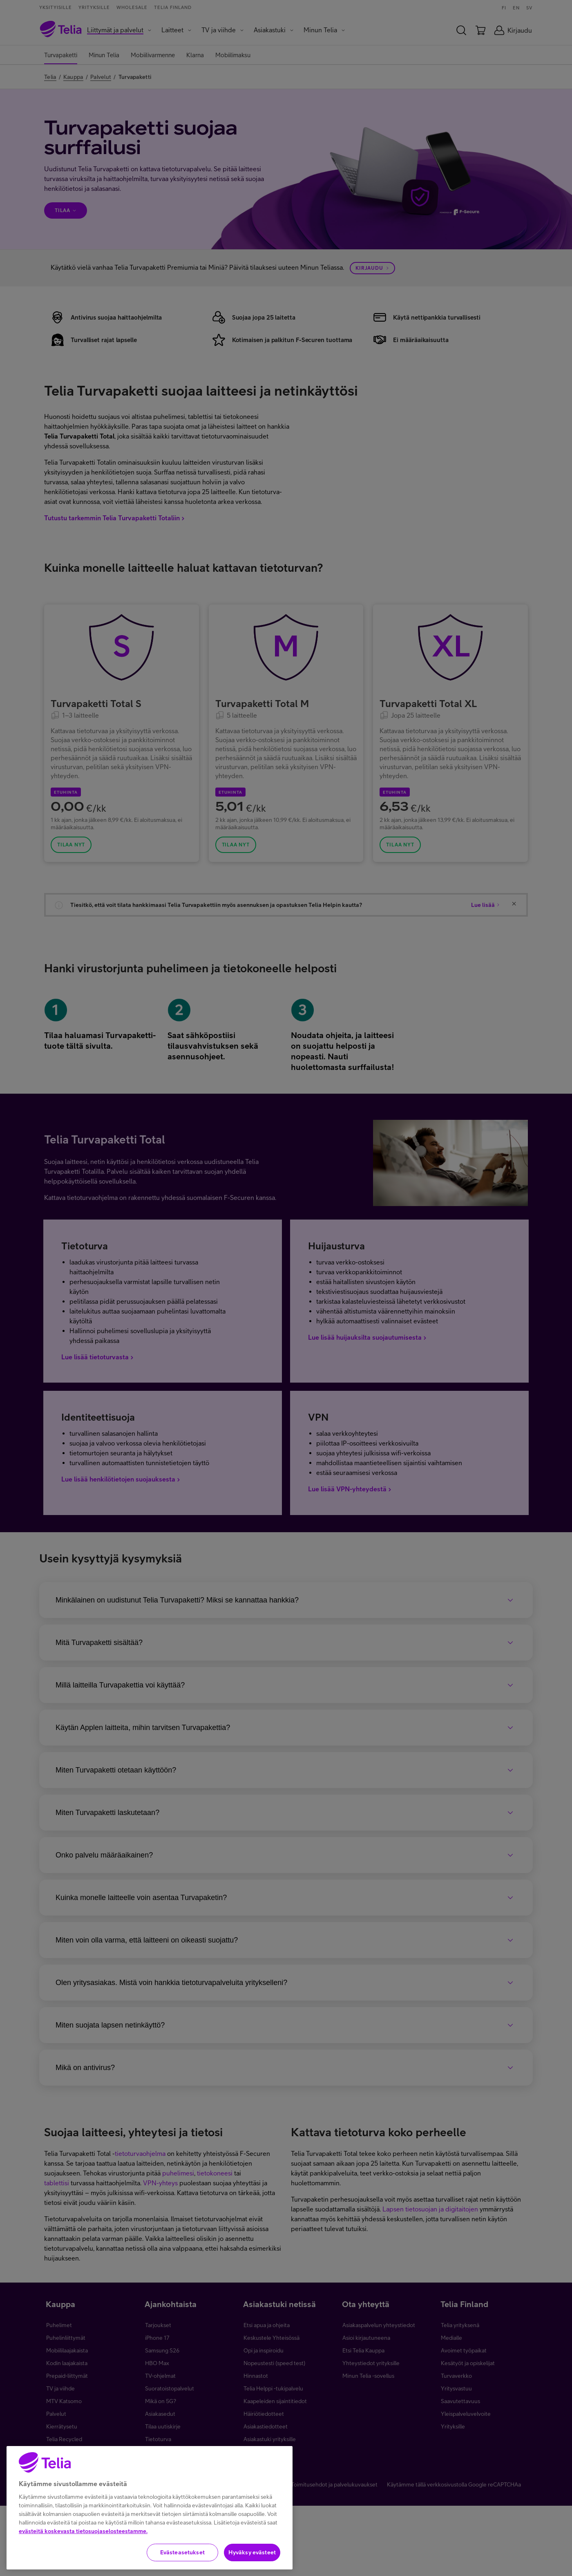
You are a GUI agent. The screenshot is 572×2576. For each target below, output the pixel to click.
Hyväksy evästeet (252, 2552)
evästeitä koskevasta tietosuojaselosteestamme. (83, 2531)
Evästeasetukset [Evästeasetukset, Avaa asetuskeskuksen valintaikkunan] (182, 2552)
